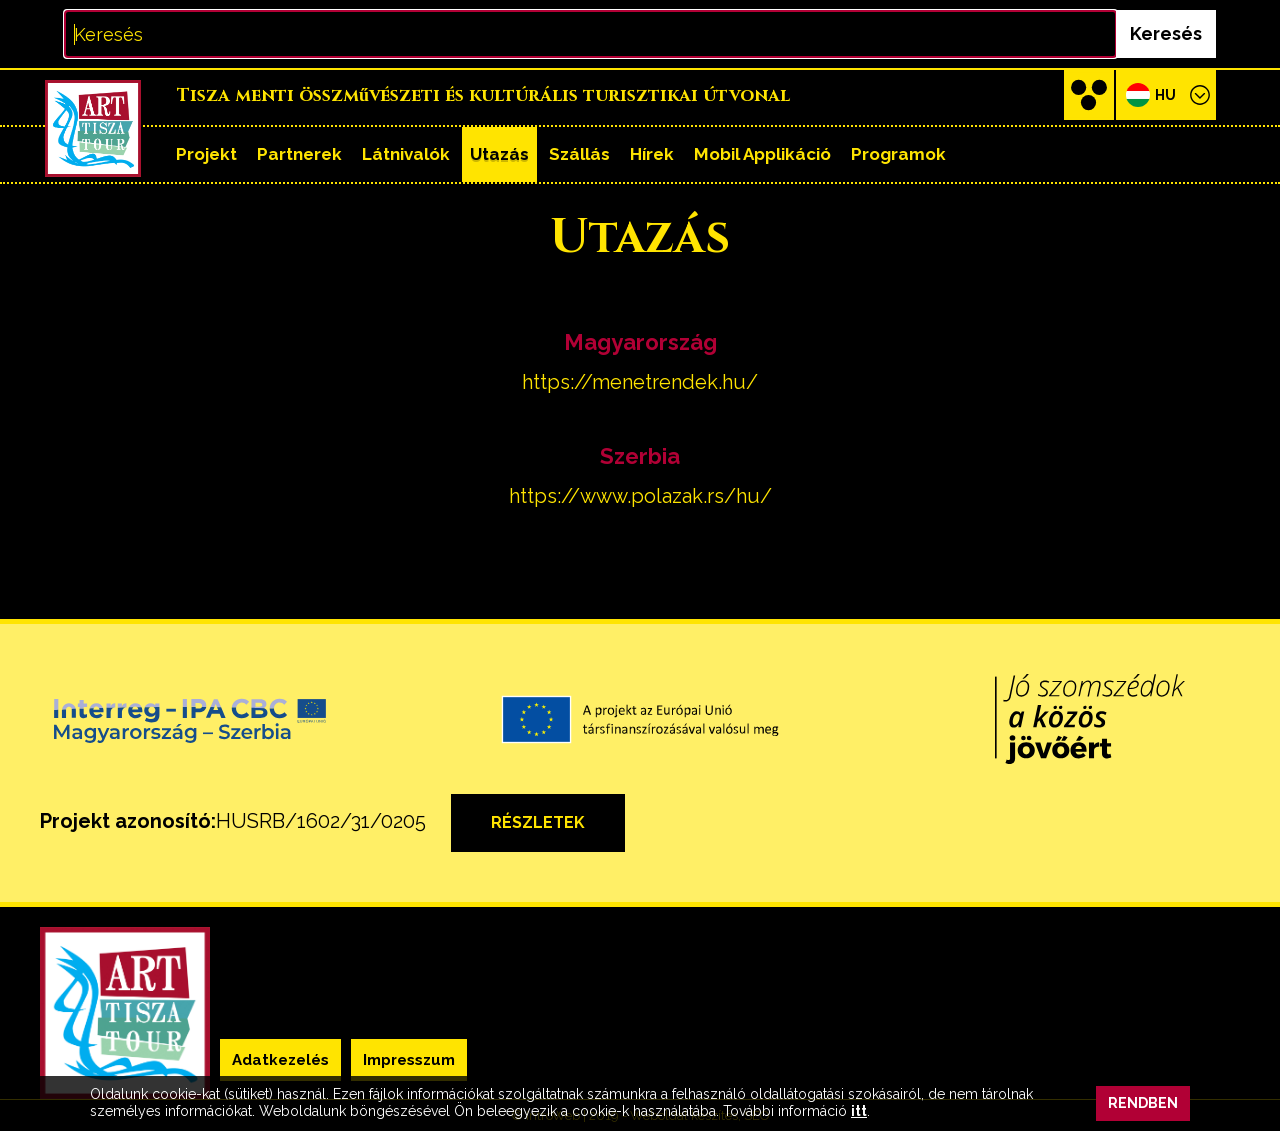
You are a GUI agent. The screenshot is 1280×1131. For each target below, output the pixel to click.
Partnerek (299, 154)
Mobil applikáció (762, 154)
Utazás (499, 154)
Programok (898, 154)
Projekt (206, 154)
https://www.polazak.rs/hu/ (640, 496)
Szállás (579, 154)
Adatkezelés (280, 1060)
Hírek (652, 154)
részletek (538, 822)
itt (859, 1111)
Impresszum (409, 1060)
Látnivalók (406, 154)
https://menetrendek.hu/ (640, 382)
